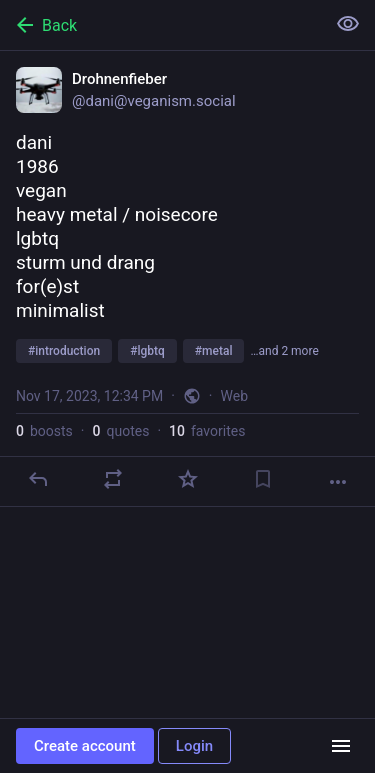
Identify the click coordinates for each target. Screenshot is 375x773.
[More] (338, 482)
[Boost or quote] (113, 479)
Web (235, 396)
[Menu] (341, 746)
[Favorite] (188, 479)
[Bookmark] (263, 479)
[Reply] (38, 479)
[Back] (160, 25)
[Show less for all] (348, 24)
